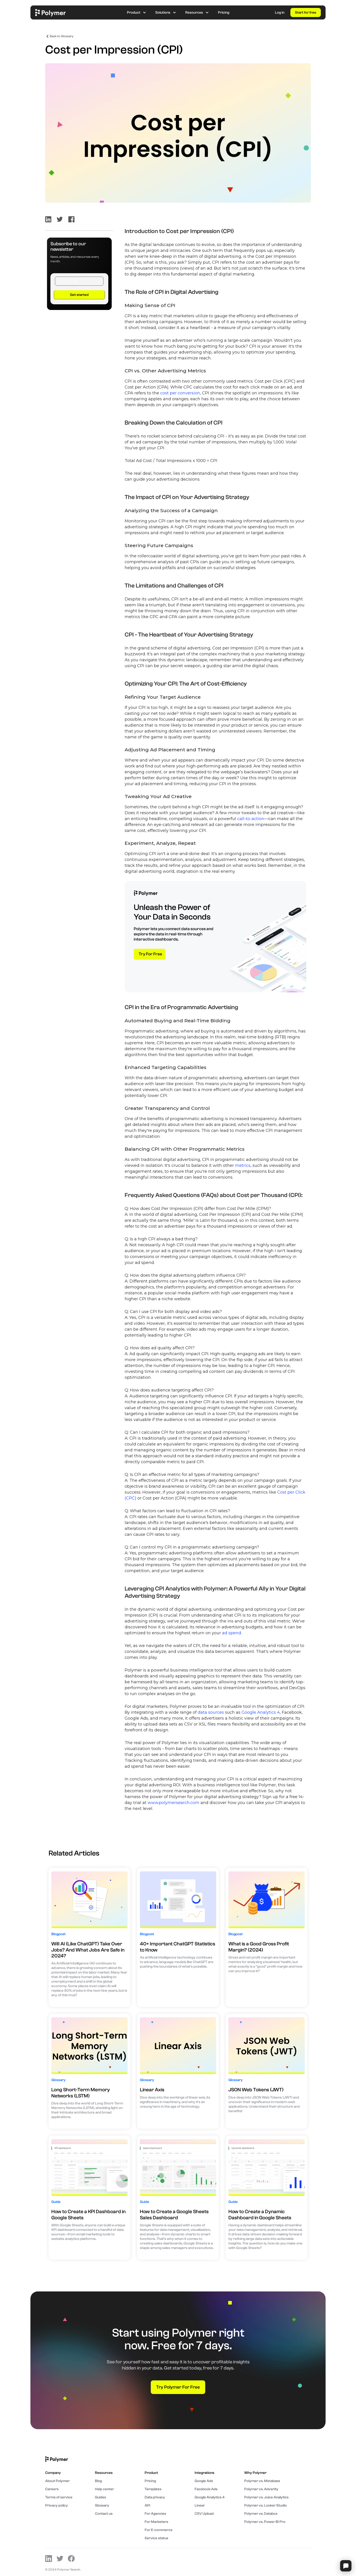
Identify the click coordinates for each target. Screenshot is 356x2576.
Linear (200, 2505)
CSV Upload (204, 2514)
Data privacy (155, 2497)
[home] (50, 12)
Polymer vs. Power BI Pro (264, 2522)
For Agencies (155, 2514)
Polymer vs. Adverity (261, 2489)
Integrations (204, 2473)
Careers (52, 2489)
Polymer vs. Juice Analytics (266, 2497)
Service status (156, 2538)
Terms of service (58, 2497)
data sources (211, 1712)
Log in (279, 12)
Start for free (305, 12)
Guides (100, 2497)
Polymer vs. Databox (261, 2514)
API (147, 2505)
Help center (104, 2489)
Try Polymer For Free (178, 2387)
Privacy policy (56, 2505)
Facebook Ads (206, 2489)
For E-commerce (159, 2530)
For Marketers (156, 2522)
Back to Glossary (62, 36)
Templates (153, 2489)
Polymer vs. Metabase (262, 2481)
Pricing (223, 12)
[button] (136, 12)
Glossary (102, 2505)
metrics (242, 1165)
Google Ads (204, 2481)
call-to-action (250, 818)
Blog (98, 2481)
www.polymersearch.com (173, 1802)
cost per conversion (180, 393)
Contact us (104, 2514)
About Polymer (57, 2481)
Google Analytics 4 (261, 1712)
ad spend (231, 1632)
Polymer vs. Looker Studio (265, 2505)
